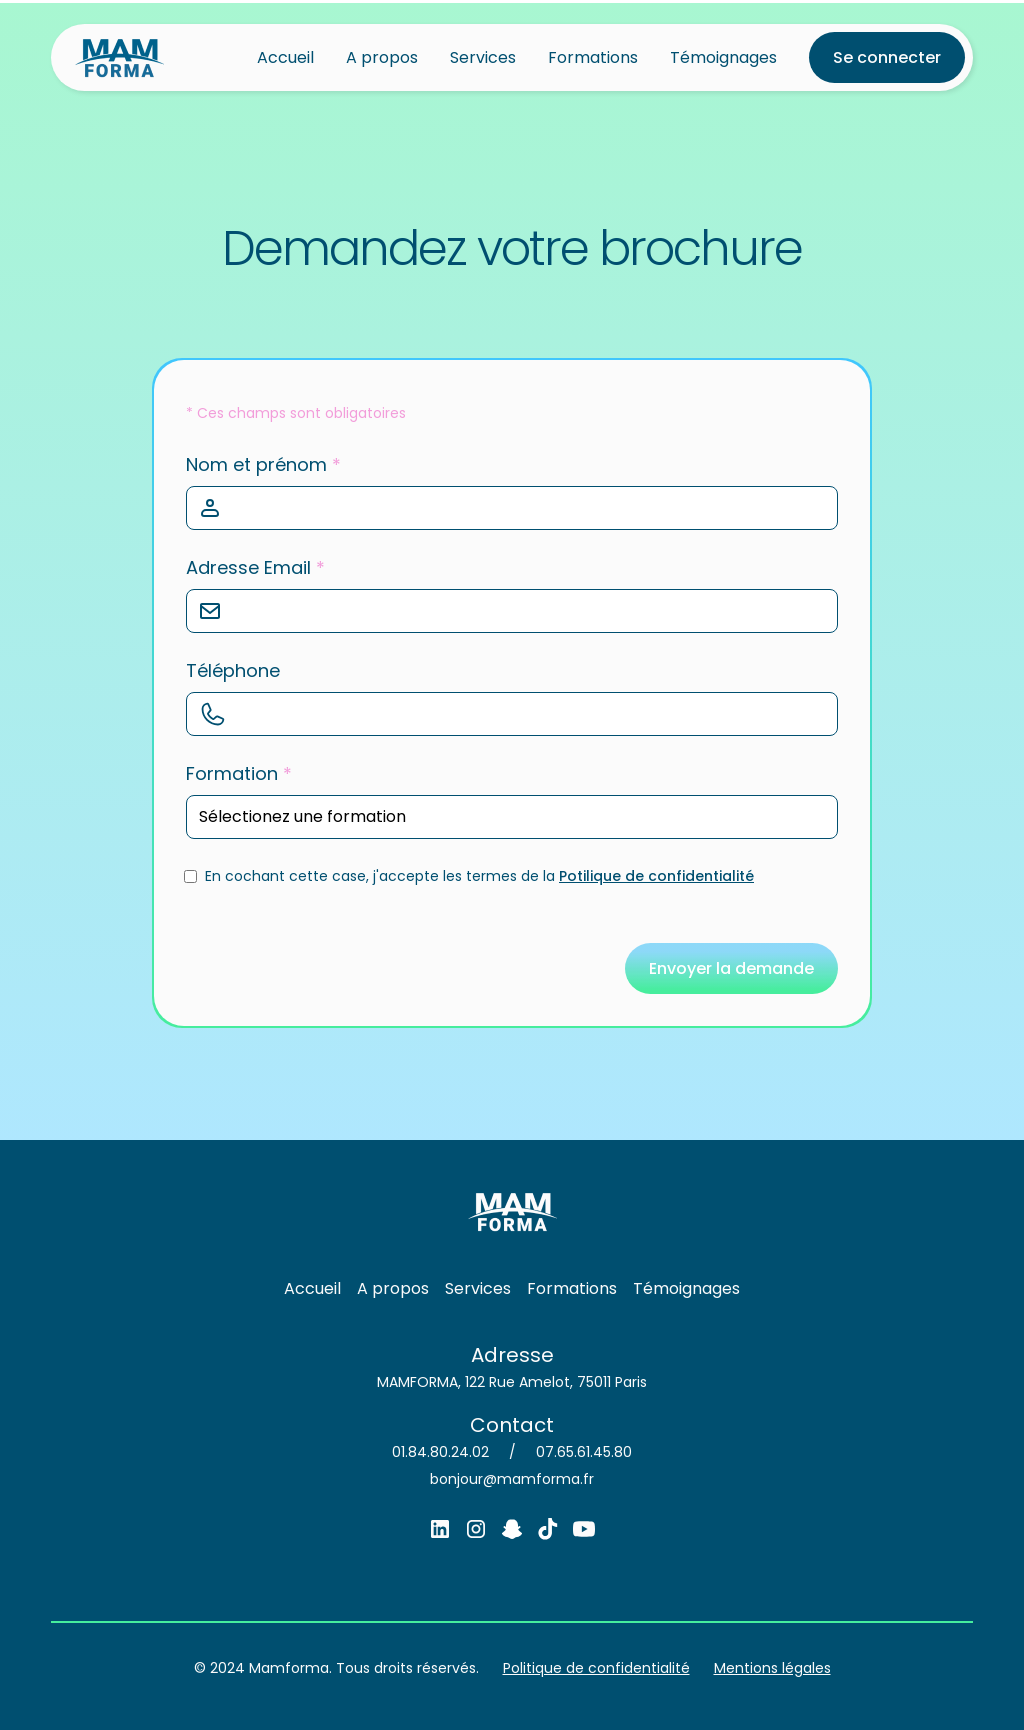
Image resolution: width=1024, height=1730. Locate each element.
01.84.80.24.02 (440, 1452)
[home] (119, 57)
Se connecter (887, 57)
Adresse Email (255, 567)
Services (483, 57)
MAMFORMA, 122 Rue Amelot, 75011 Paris (512, 1382)
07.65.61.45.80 (584, 1452)
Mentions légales (772, 1668)
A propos (382, 57)
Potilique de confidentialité (656, 876)
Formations (593, 57)
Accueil (285, 57)
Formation (239, 773)
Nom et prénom (263, 464)
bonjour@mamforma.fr (512, 1479)
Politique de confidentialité (596, 1668)
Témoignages (723, 57)
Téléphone (233, 670)
